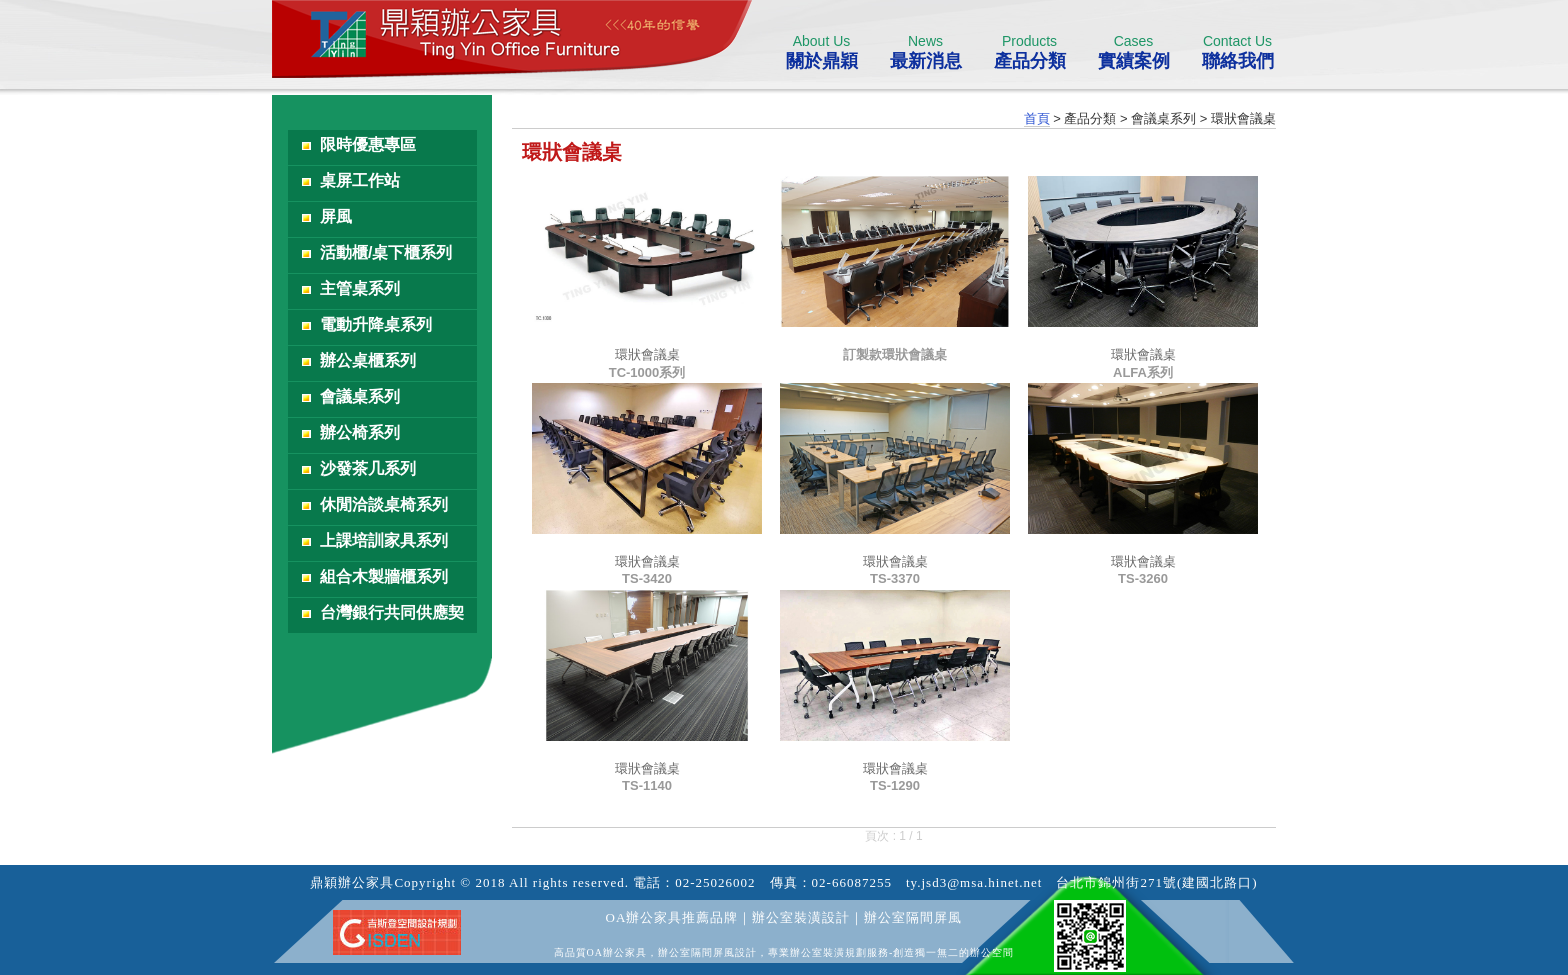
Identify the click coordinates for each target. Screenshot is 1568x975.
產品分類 (1029, 52)
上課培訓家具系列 (384, 540)
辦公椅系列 (360, 432)
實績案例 (1133, 52)
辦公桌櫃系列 (368, 360)
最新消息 (925, 52)
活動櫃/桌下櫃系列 (386, 252)
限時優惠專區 (368, 144)
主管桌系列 (360, 288)
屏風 (336, 216)
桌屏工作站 (360, 180)
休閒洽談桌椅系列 (384, 504)
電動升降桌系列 (376, 324)
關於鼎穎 (821, 52)
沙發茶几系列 (368, 468)
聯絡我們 (1237, 52)
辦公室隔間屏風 (913, 917)
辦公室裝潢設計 (801, 917)
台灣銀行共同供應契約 (392, 618)
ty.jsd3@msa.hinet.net (974, 882)
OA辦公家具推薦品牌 (672, 917)
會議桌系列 (360, 396)
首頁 (1037, 118)
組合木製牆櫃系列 (384, 576)
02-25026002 (715, 882)
